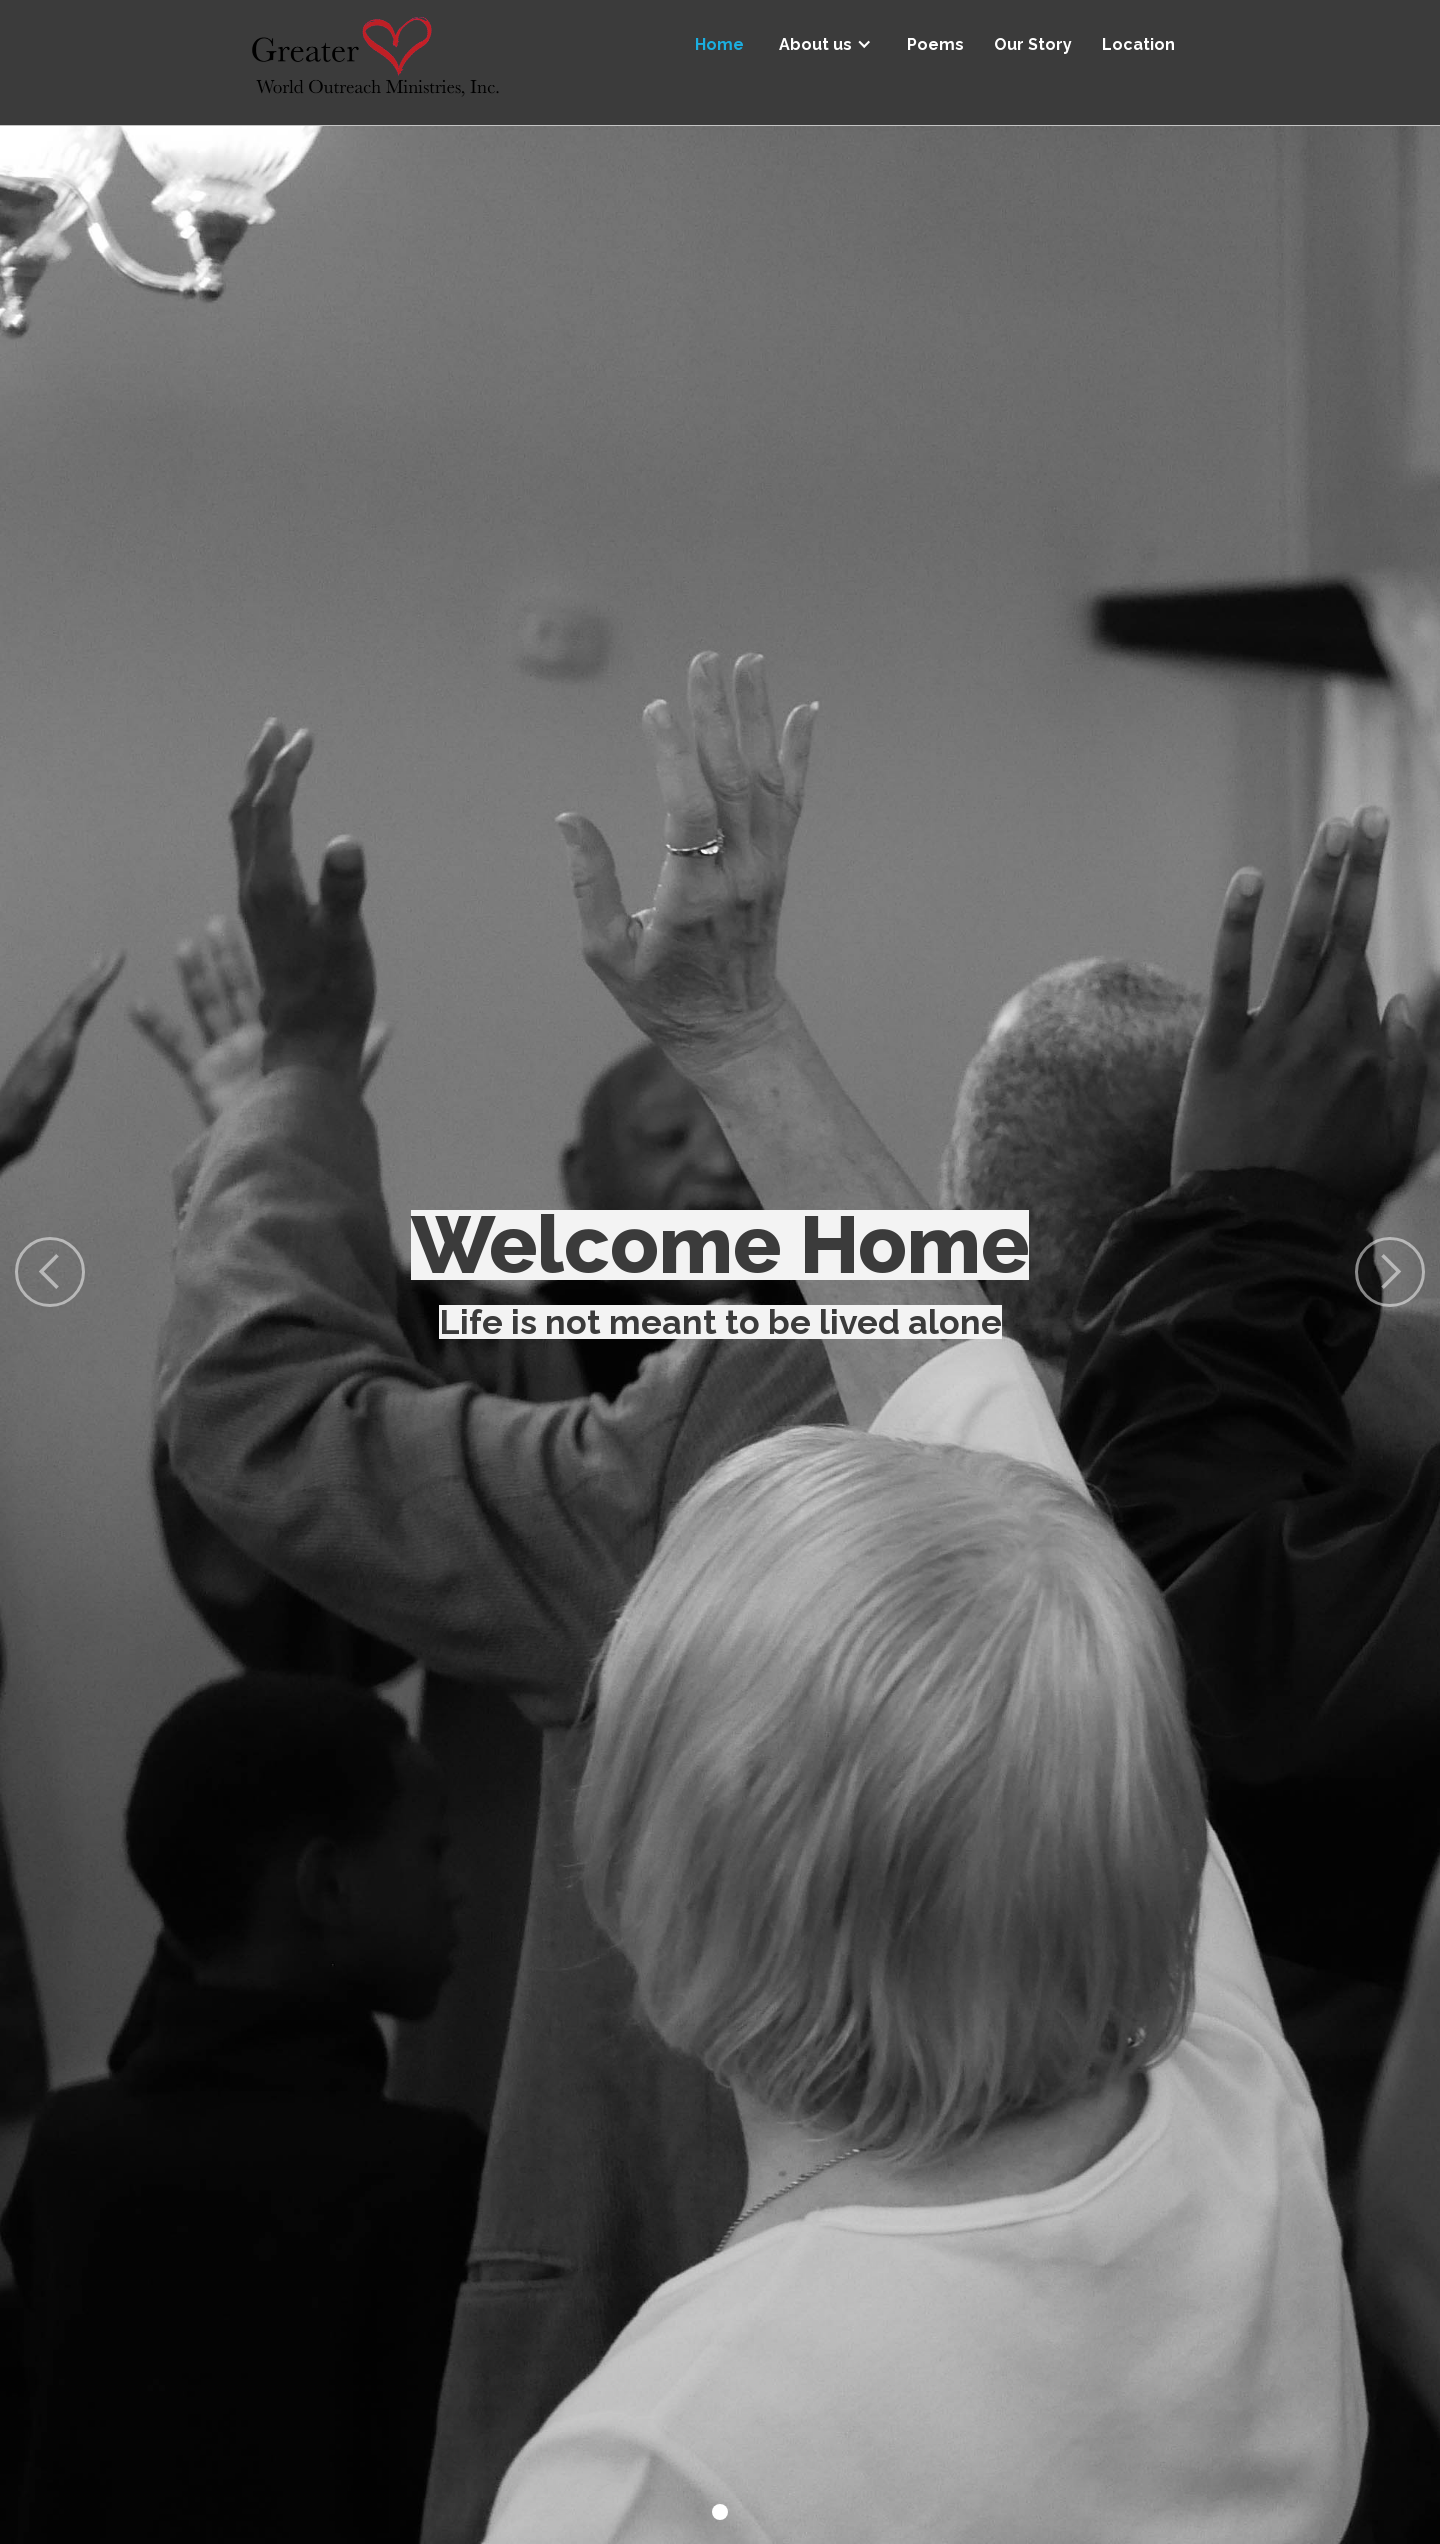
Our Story (1033, 44)
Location (1138, 44)
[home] (375, 62)
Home (719, 44)
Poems (935, 44)
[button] (825, 37)
